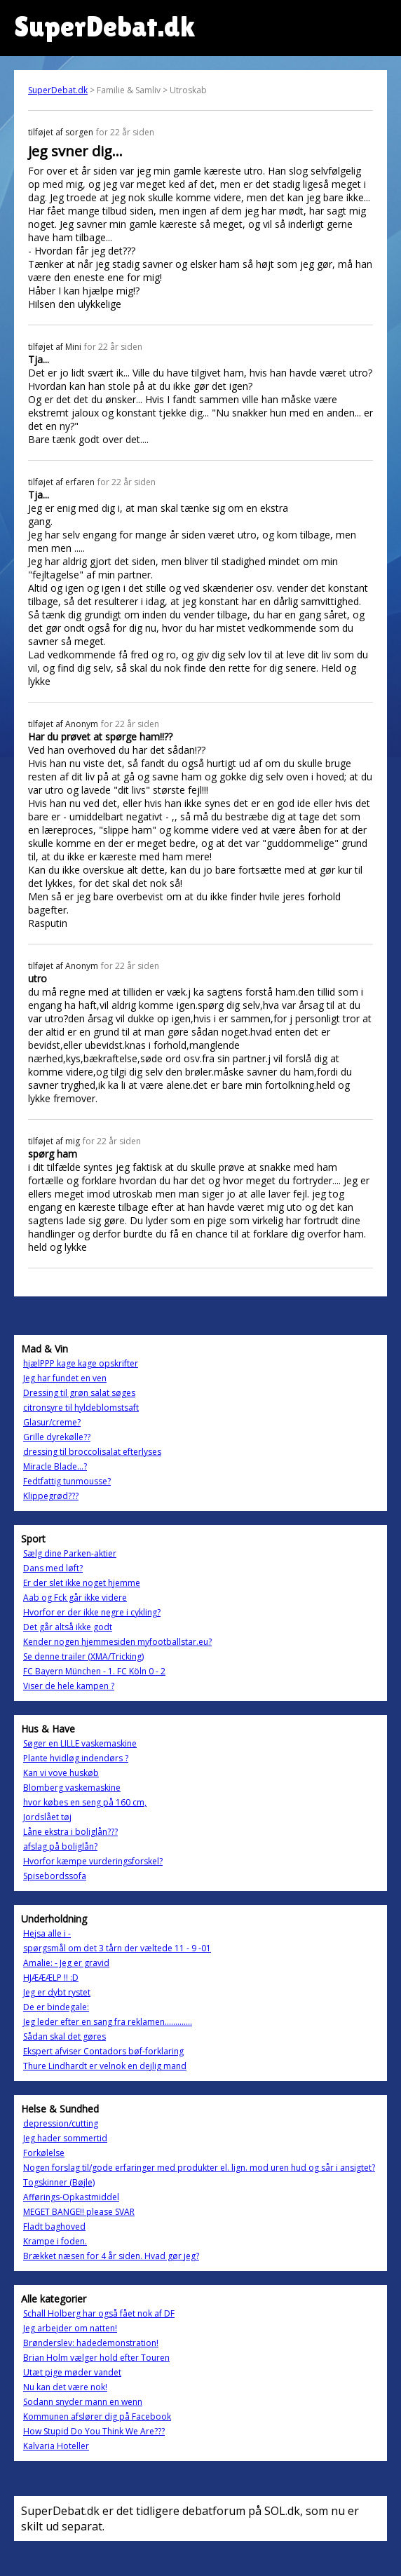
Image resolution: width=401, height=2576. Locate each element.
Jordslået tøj (47, 1817)
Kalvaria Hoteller (56, 2446)
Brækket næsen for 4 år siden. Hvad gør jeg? (111, 2256)
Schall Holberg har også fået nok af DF (99, 2313)
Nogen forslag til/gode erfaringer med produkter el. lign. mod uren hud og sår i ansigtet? (199, 2168)
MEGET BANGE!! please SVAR (79, 2212)
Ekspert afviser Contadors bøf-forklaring (103, 2051)
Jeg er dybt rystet (56, 1992)
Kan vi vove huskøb (61, 1773)
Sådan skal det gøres (64, 2036)
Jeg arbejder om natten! (70, 2328)
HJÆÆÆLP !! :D (51, 1978)
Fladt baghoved (54, 2226)
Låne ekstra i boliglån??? (70, 1832)
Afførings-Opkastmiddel (71, 2197)
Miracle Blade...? (55, 1466)
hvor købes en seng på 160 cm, (85, 1802)
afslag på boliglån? (60, 1846)
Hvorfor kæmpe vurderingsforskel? (93, 1861)
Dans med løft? (53, 1568)
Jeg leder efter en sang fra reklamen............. (107, 2022)
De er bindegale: (56, 2007)
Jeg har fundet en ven (65, 1378)
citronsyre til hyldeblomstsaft (81, 1408)
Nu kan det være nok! (65, 2387)
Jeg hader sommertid (65, 2138)
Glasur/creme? (52, 1422)
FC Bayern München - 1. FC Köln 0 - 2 (94, 1671)
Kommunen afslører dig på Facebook (97, 2416)
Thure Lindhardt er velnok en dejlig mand (104, 2066)
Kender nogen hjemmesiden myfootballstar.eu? (117, 1642)
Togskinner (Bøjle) (59, 2182)
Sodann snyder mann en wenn (82, 2402)
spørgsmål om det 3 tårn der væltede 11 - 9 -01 (117, 1948)
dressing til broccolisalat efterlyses (92, 1452)
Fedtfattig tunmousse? (67, 1481)
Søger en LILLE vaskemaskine (80, 1743)
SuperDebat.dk (58, 90)
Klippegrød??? (51, 1496)
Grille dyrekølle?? (56, 1437)
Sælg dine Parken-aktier (69, 1553)
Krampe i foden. (55, 2241)
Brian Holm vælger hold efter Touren (96, 2358)
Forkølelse (43, 2153)
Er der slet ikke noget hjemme (81, 1583)
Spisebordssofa (54, 1876)
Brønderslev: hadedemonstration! (90, 2343)
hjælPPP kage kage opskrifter (80, 1363)
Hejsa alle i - (47, 1933)
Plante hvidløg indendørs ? (75, 1758)
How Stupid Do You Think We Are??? (94, 2431)
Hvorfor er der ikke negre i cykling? (92, 1612)
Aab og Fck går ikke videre (75, 1598)
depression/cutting (60, 2123)
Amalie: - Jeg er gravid (66, 1963)
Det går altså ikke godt (67, 1627)
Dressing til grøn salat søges (79, 1393)
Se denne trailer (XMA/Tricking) (83, 1656)
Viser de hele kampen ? (68, 1686)
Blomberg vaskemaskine (72, 1788)
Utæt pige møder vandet (72, 2372)
